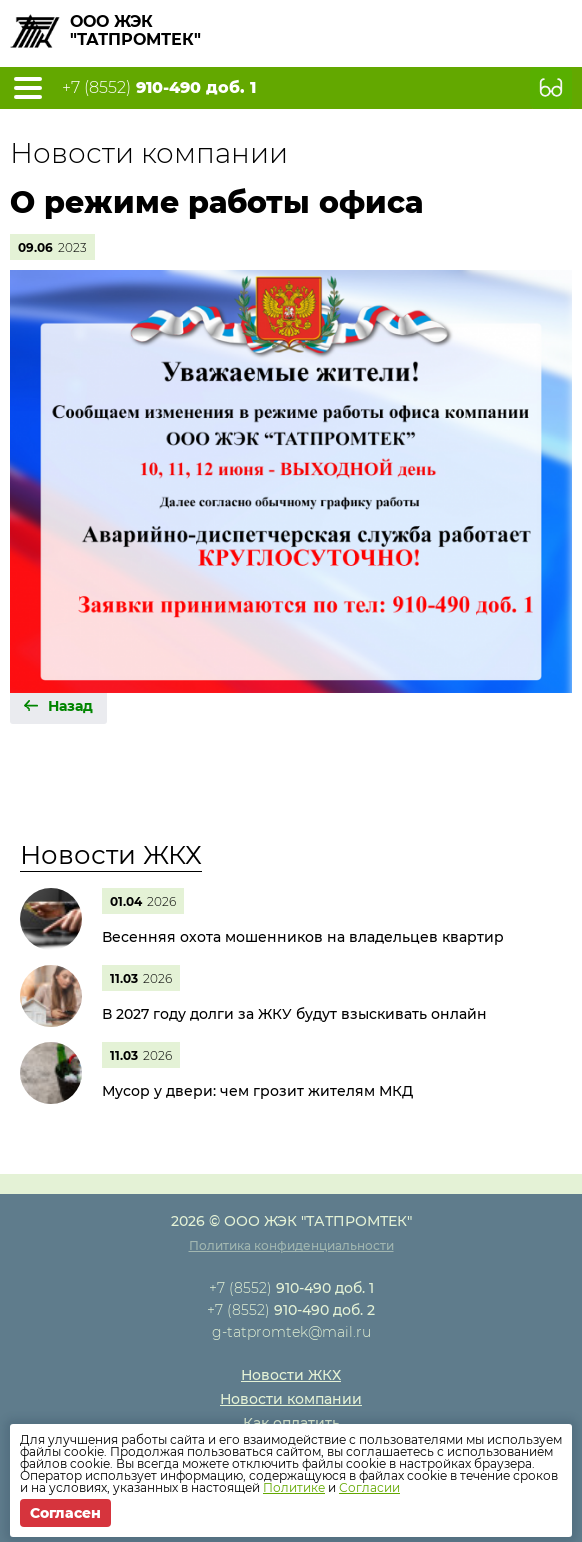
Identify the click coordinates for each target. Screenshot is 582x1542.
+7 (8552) (159, 88)
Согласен (65, 1513)
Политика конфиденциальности (291, 1245)
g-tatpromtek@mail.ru (291, 1332)
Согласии (369, 1487)
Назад (70, 706)
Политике (294, 1487)
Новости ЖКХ (111, 855)
